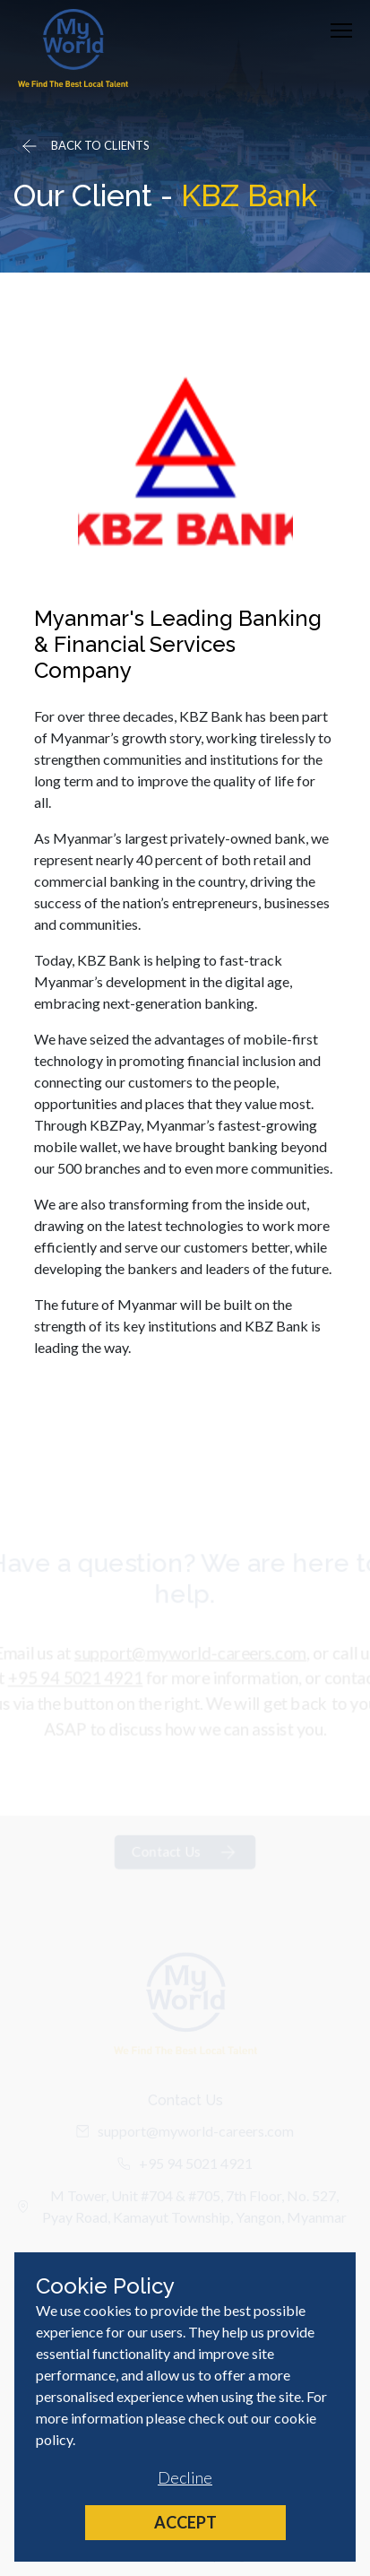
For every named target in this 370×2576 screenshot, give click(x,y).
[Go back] (84, 146)
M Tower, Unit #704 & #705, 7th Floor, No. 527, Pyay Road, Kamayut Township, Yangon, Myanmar (182, 2212)
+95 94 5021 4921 (73, 1682)
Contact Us (185, 1859)
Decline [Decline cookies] (185, 2477)
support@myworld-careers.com (190, 1657)
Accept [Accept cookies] (185, 2522)
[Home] (73, 48)
